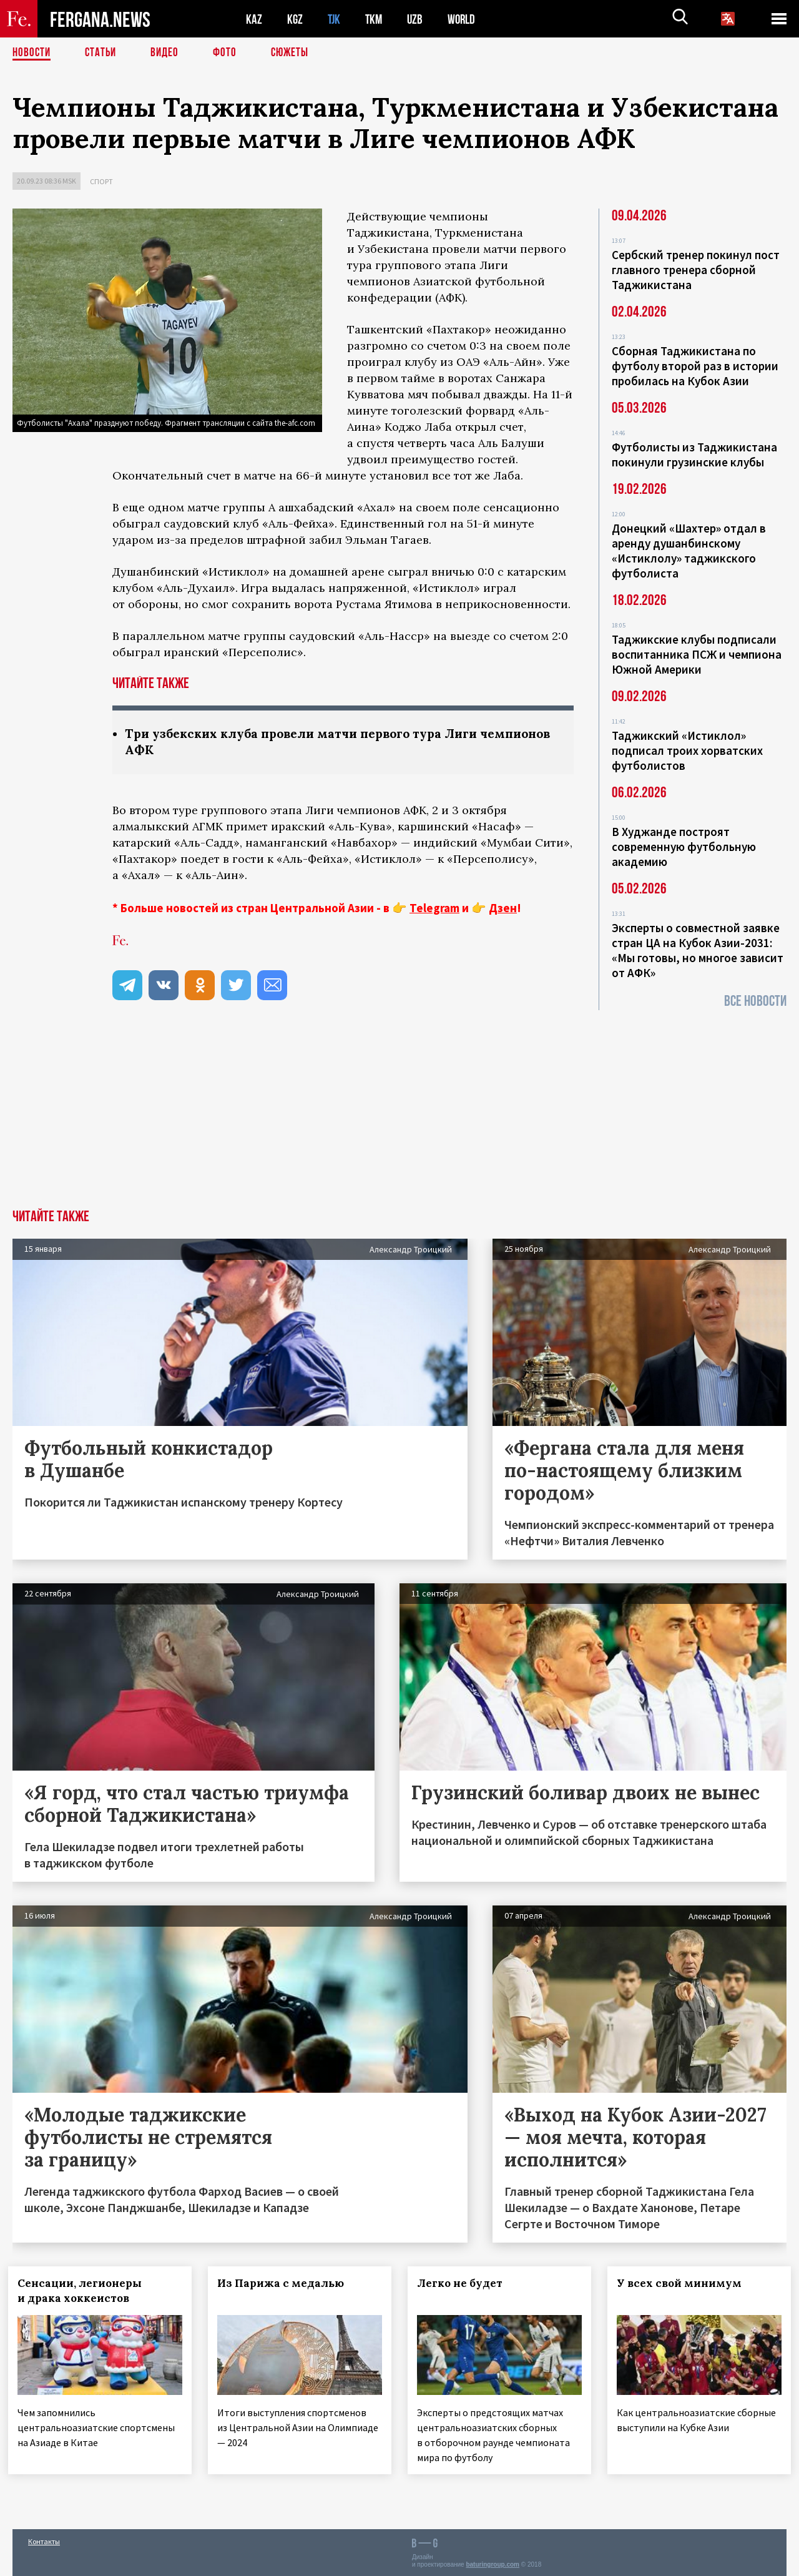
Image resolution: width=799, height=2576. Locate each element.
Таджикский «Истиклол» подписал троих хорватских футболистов (687, 750)
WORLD (465, 19)
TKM (376, 19)
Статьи (103, 53)
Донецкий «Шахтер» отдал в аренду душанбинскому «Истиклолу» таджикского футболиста (689, 551)
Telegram (434, 909)
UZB (418, 19)
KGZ (295, 19)
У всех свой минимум (683, 2284)
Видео (169, 53)
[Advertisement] (399, 1117)
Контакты (44, 2539)
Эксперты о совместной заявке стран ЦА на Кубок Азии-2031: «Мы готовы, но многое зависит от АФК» (697, 950)
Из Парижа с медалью (285, 2284)
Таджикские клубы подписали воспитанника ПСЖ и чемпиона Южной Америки (697, 654)
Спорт (101, 181)
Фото (230, 53)
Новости (32, 53)
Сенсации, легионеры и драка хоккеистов (84, 2292)
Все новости (755, 1001)
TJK (335, 19)
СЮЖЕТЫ (296, 53)
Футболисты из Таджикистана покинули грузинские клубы (694, 454)
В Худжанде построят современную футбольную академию (684, 846)
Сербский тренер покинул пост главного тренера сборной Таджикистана (696, 269)
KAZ (254, 19)
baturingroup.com (492, 2562)
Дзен (503, 909)
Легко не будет (464, 2284)
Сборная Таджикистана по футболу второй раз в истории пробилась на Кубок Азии (695, 365)
